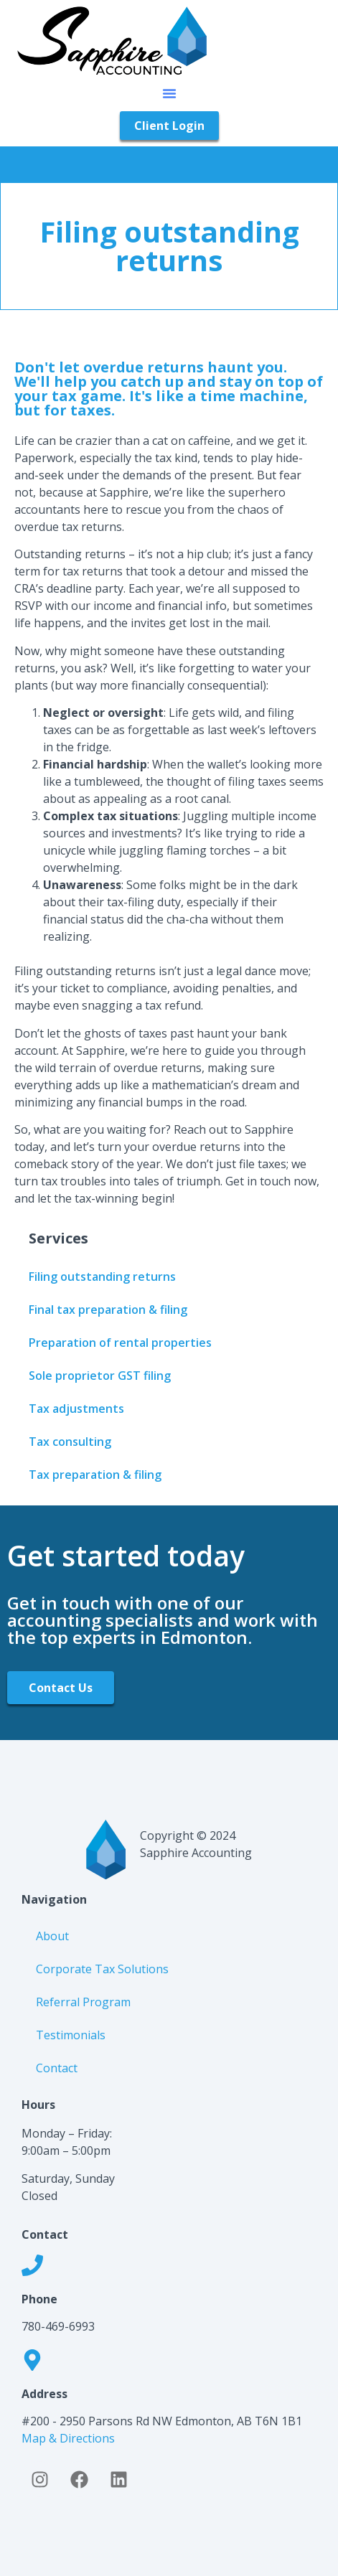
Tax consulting (70, 1441)
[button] (169, 93)
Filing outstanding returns (102, 1276)
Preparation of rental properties (120, 1342)
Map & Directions (68, 2438)
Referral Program (83, 2002)
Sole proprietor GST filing (100, 1375)
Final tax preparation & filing (108, 1309)
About (52, 1936)
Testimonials (70, 2035)
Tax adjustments (76, 1408)
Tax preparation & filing (95, 1474)
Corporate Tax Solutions (102, 1969)
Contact (57, 2068)
